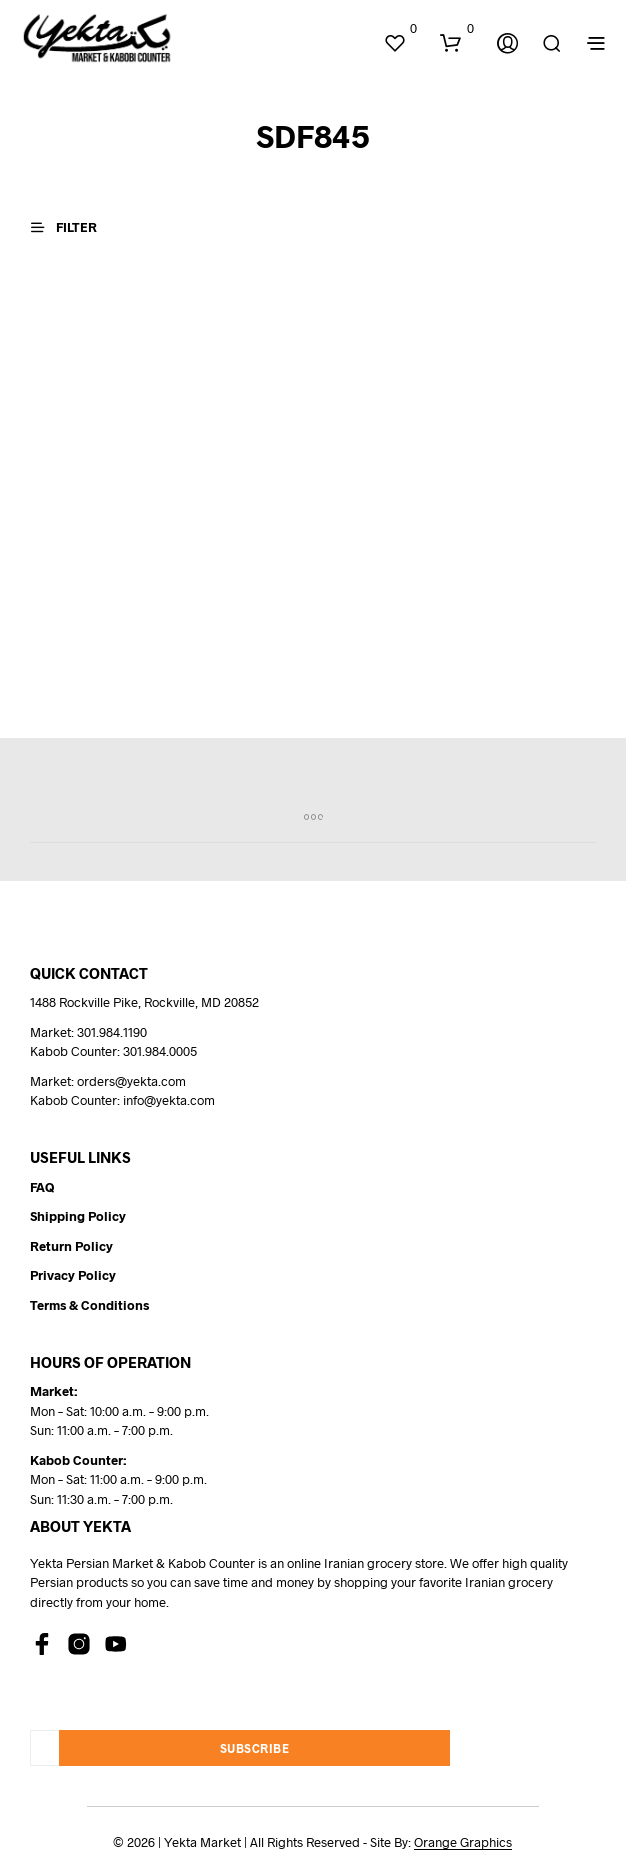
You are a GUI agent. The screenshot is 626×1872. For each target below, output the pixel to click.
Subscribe (255, 1748)
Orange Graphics (463, 1842)
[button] (400, 29)
